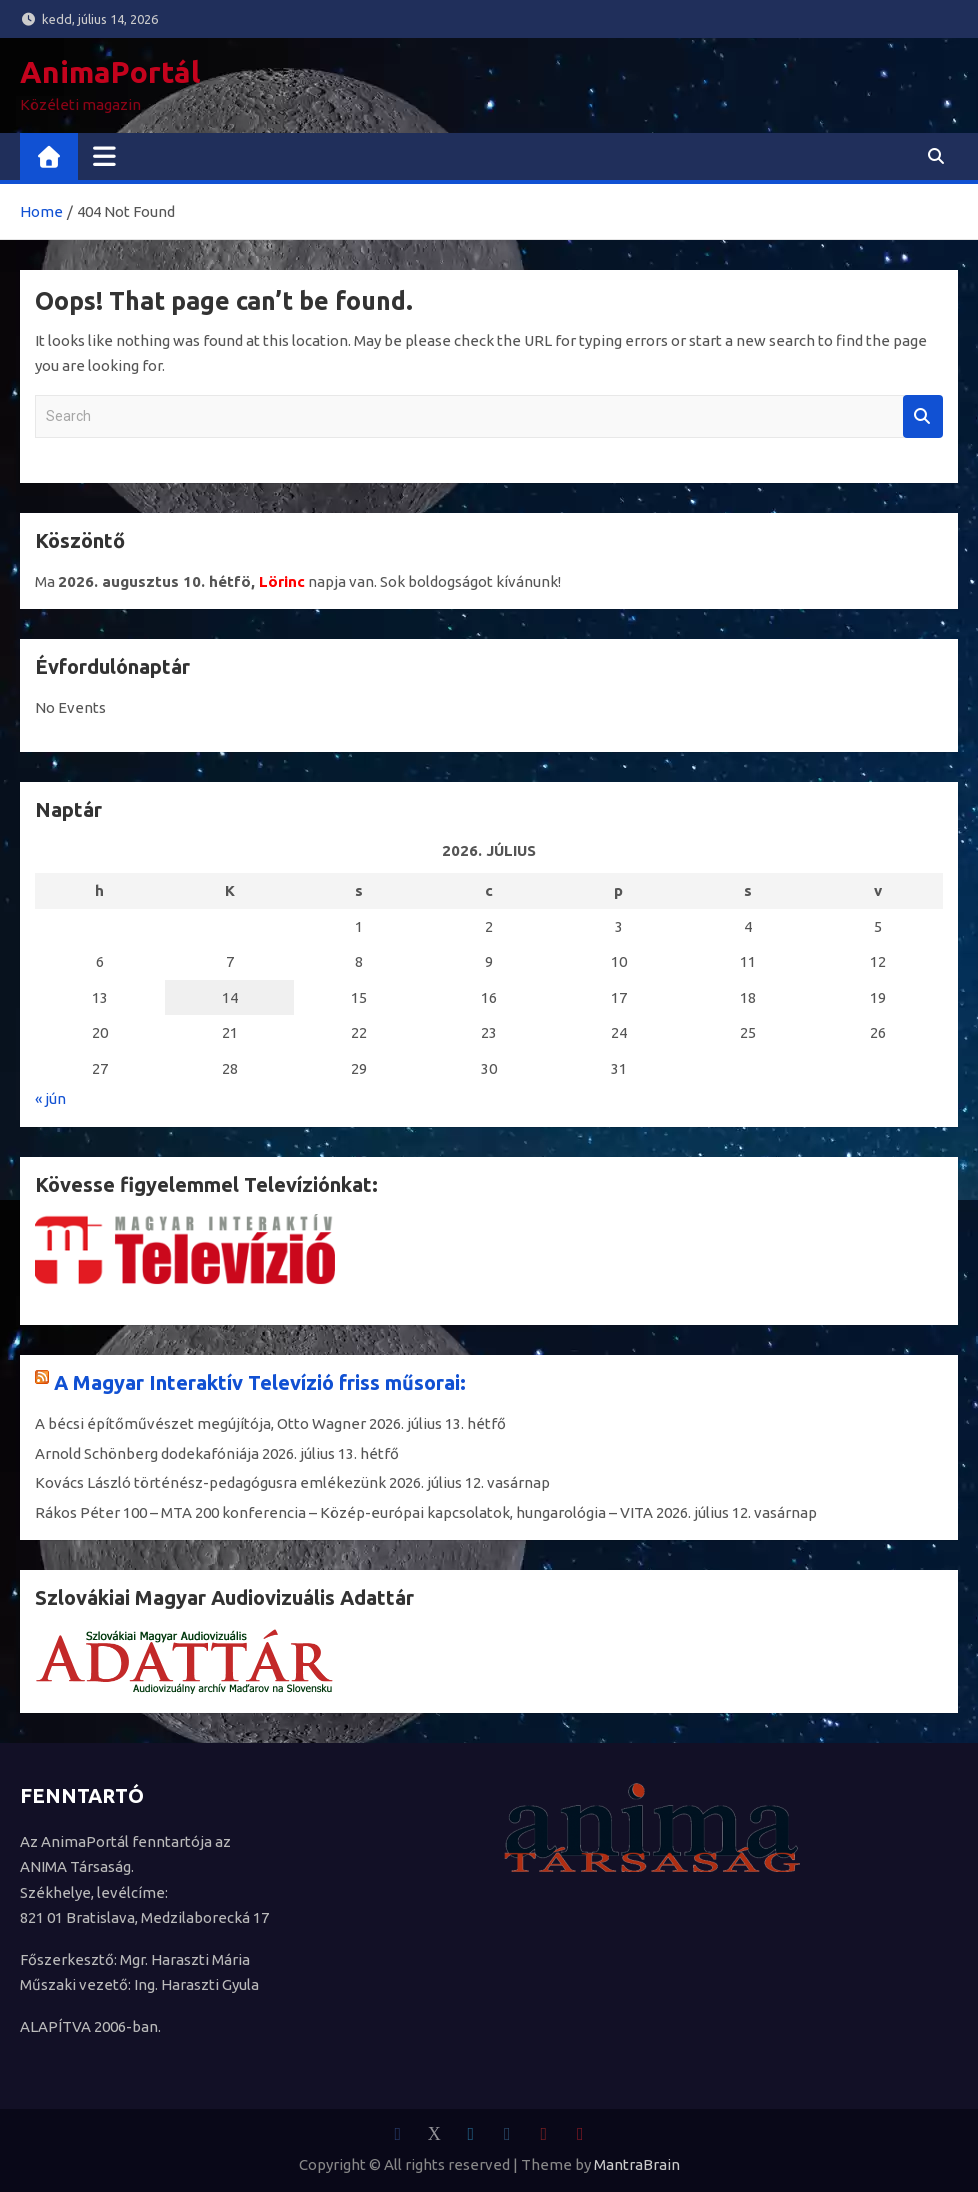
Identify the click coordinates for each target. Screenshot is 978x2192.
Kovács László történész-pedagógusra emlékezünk (210, 1482)
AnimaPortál (110, 72)
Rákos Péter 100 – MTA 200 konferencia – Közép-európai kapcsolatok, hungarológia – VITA (344, 1512)
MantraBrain (637, 2164)
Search (923, 416)
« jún (50, 1098)
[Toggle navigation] (104, 156)
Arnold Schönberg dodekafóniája (147, 1453)
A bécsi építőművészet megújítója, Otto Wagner (200, 1423)
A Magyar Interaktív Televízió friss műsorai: (260, 1382)
